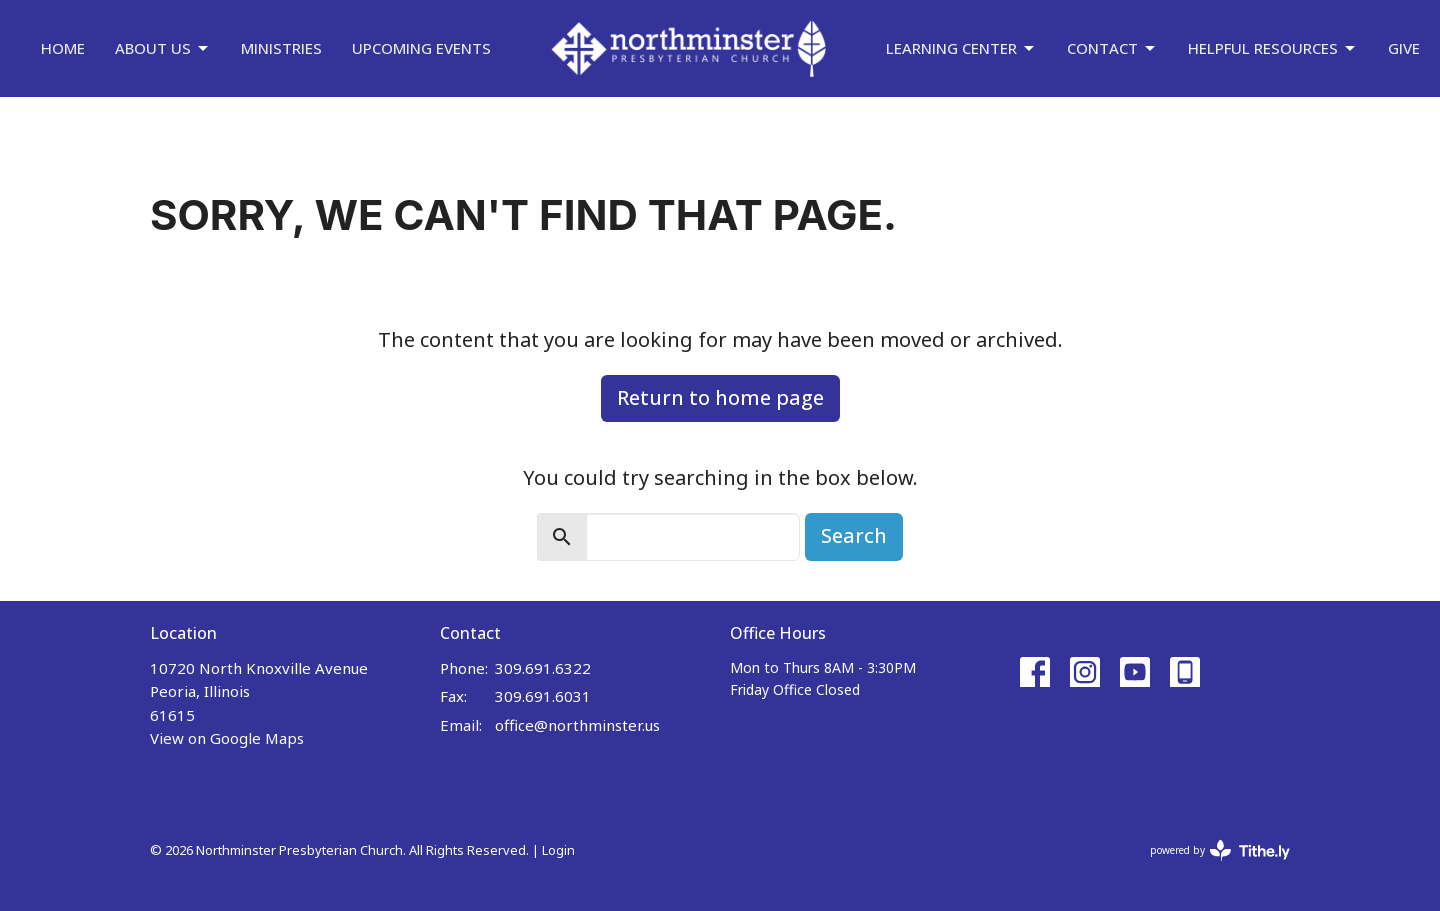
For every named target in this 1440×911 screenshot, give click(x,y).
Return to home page (720, 397)
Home (63, 48)
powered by (1220, 850)
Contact (1112, 48)
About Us (163, 48)
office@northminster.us (577, 725)
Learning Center (961, 48)
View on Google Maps (227, 738)
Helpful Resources (1273, 48)
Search (854, 535)
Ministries (281, 48)
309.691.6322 (543, 668)
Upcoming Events (421, 48)
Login (558, 850)
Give (1404, 48)
